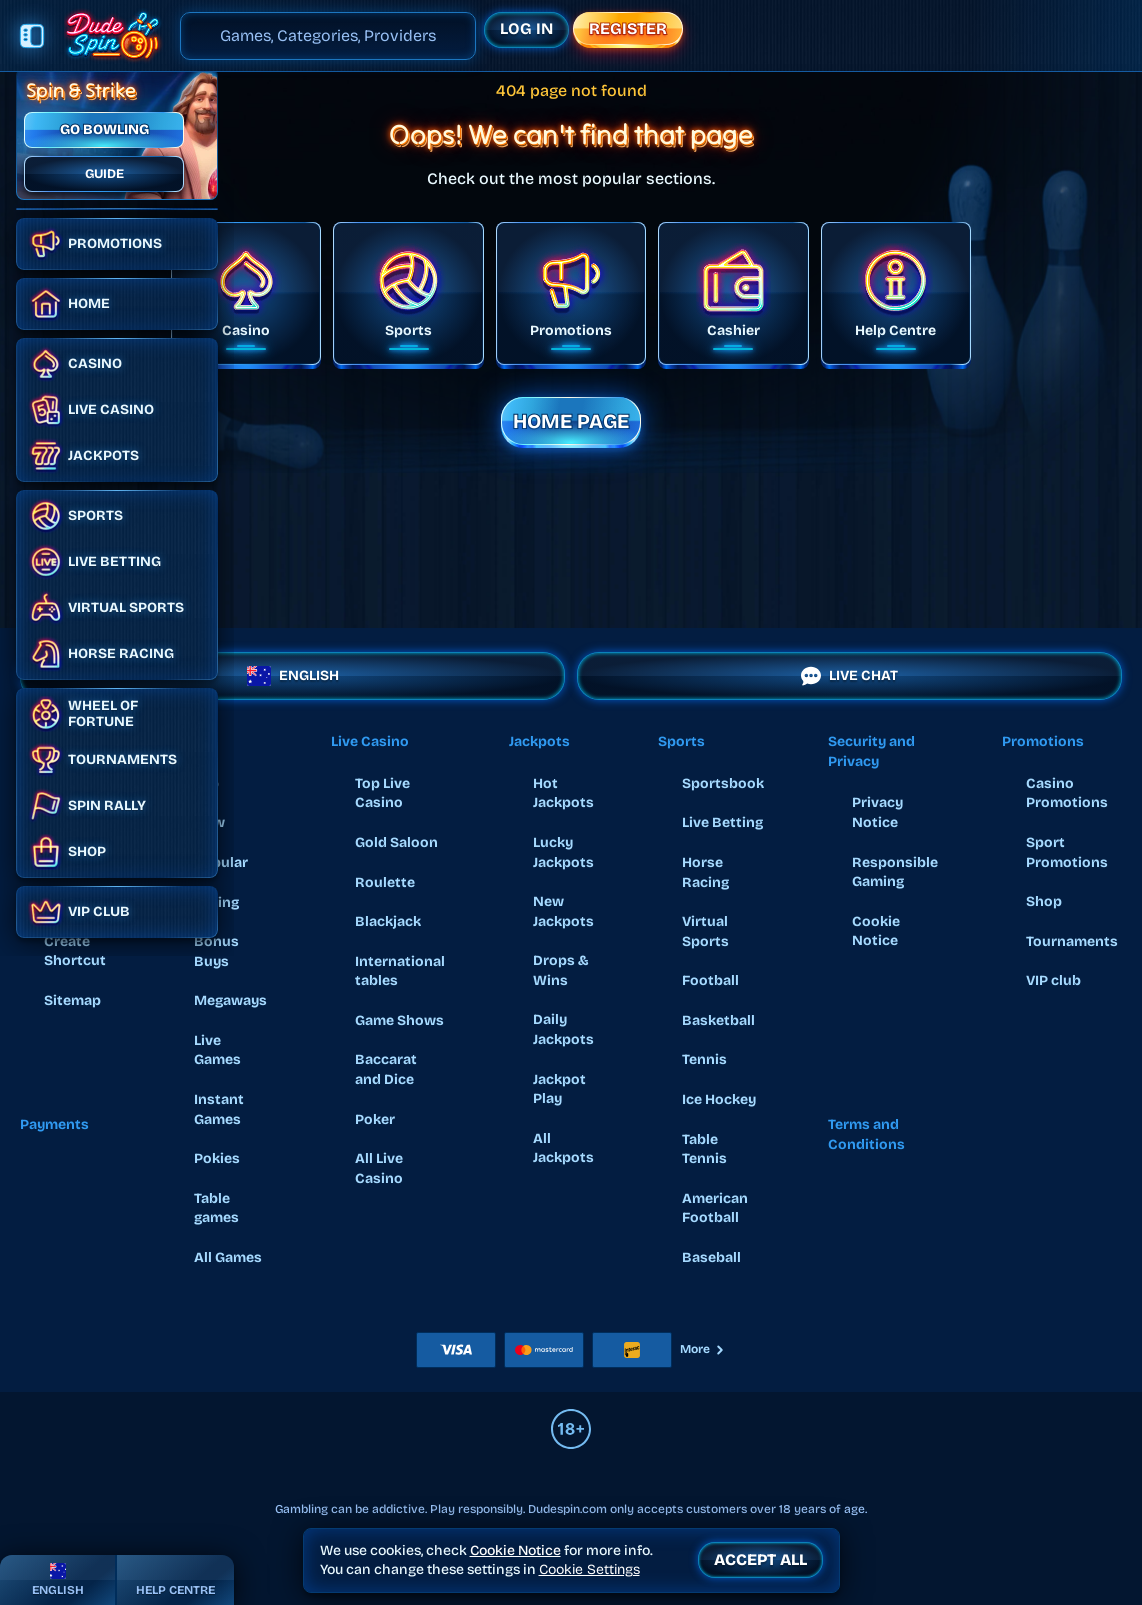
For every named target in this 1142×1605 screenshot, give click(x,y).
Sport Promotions (1067, 852)
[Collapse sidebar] (32, 36)
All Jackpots (563, 1148)
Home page (571, 421)
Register (628, 28)
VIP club (1053, 980)
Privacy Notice (877, 812)
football (710, 980)
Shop (1044, 901)
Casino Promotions (1067, 793)
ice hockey (719, 1099)
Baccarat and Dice (386, 1069)
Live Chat (849, 676)
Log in (526, 28)
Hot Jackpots (563, 793)
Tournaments (1072, 941)
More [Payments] (703, 1349)
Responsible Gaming (895, 872)
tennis (704, 1059)
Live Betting (722, 822)
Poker (375, 1119)
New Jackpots (563, 911)
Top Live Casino (382, 793)
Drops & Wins (561, 970)
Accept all (760, 1559)
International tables (400, 971)
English (293, 676)
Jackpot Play (559, 1089)
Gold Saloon (396, 842)
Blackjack (388, 921)
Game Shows (399, 1020)
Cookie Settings (589, 1570)
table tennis (704, 1149)
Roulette (385, 882)
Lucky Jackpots (563, 852)
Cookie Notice (876, 931)
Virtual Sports (705, 931)
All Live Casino (379, 1168)
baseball (711, 1257)
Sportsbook (723, 783)
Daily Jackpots (563, 1029)
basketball (718, 1020)
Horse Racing (705, 872)
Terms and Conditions (866, 1134)
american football (715, 1208)
